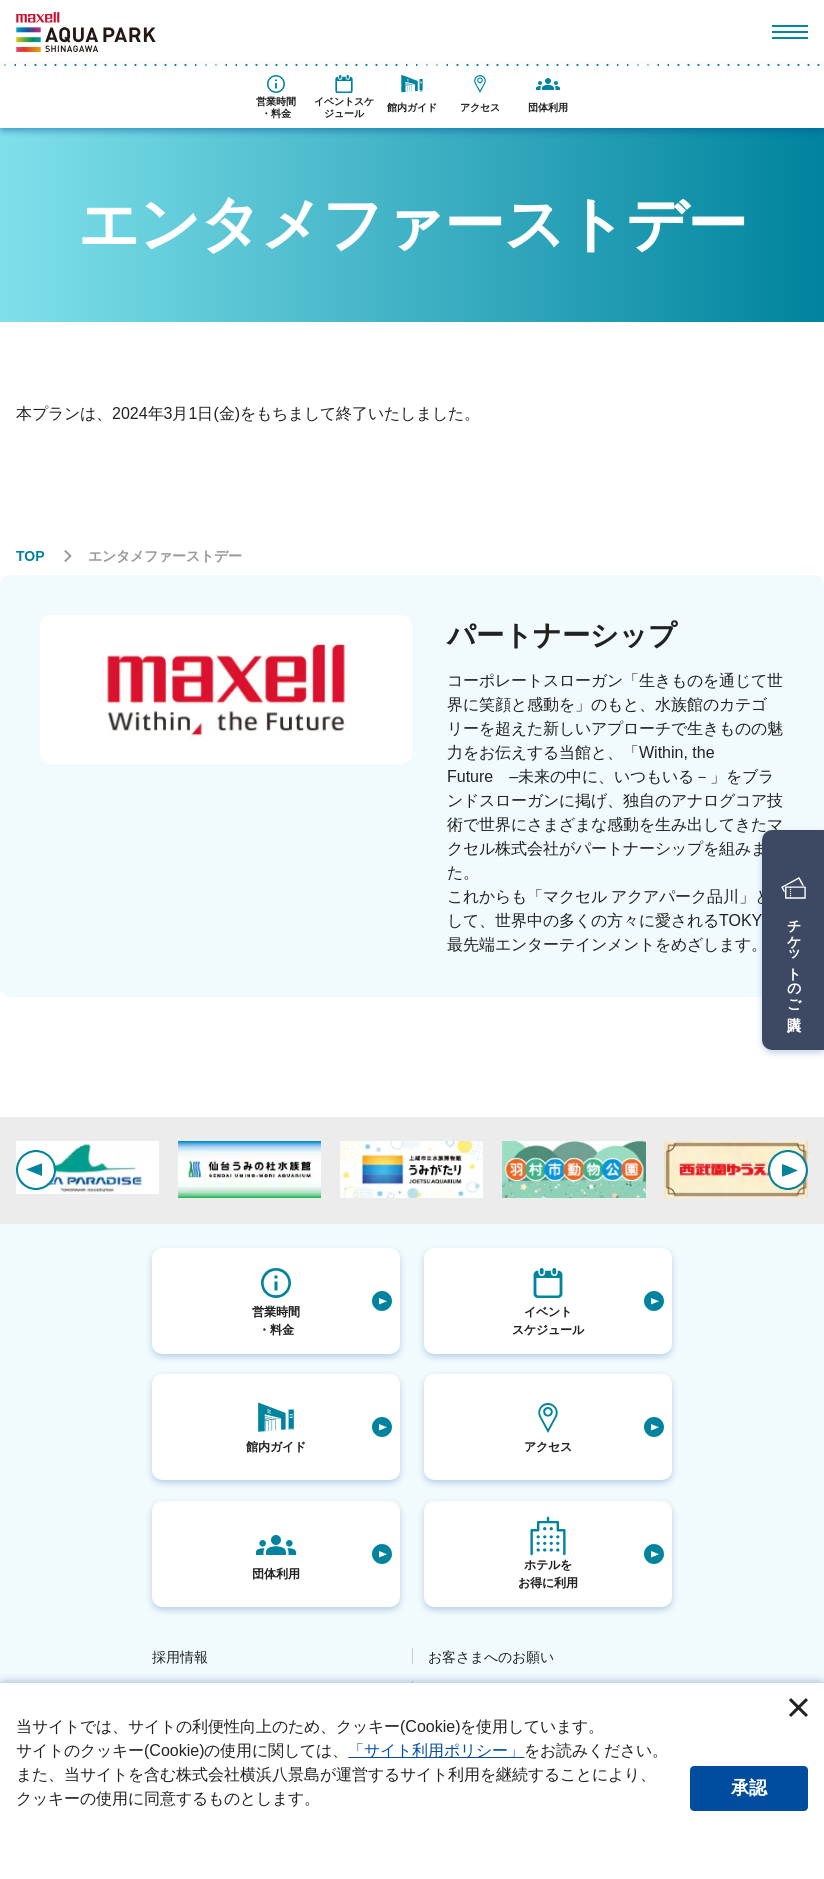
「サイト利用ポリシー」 (436, 1750)
